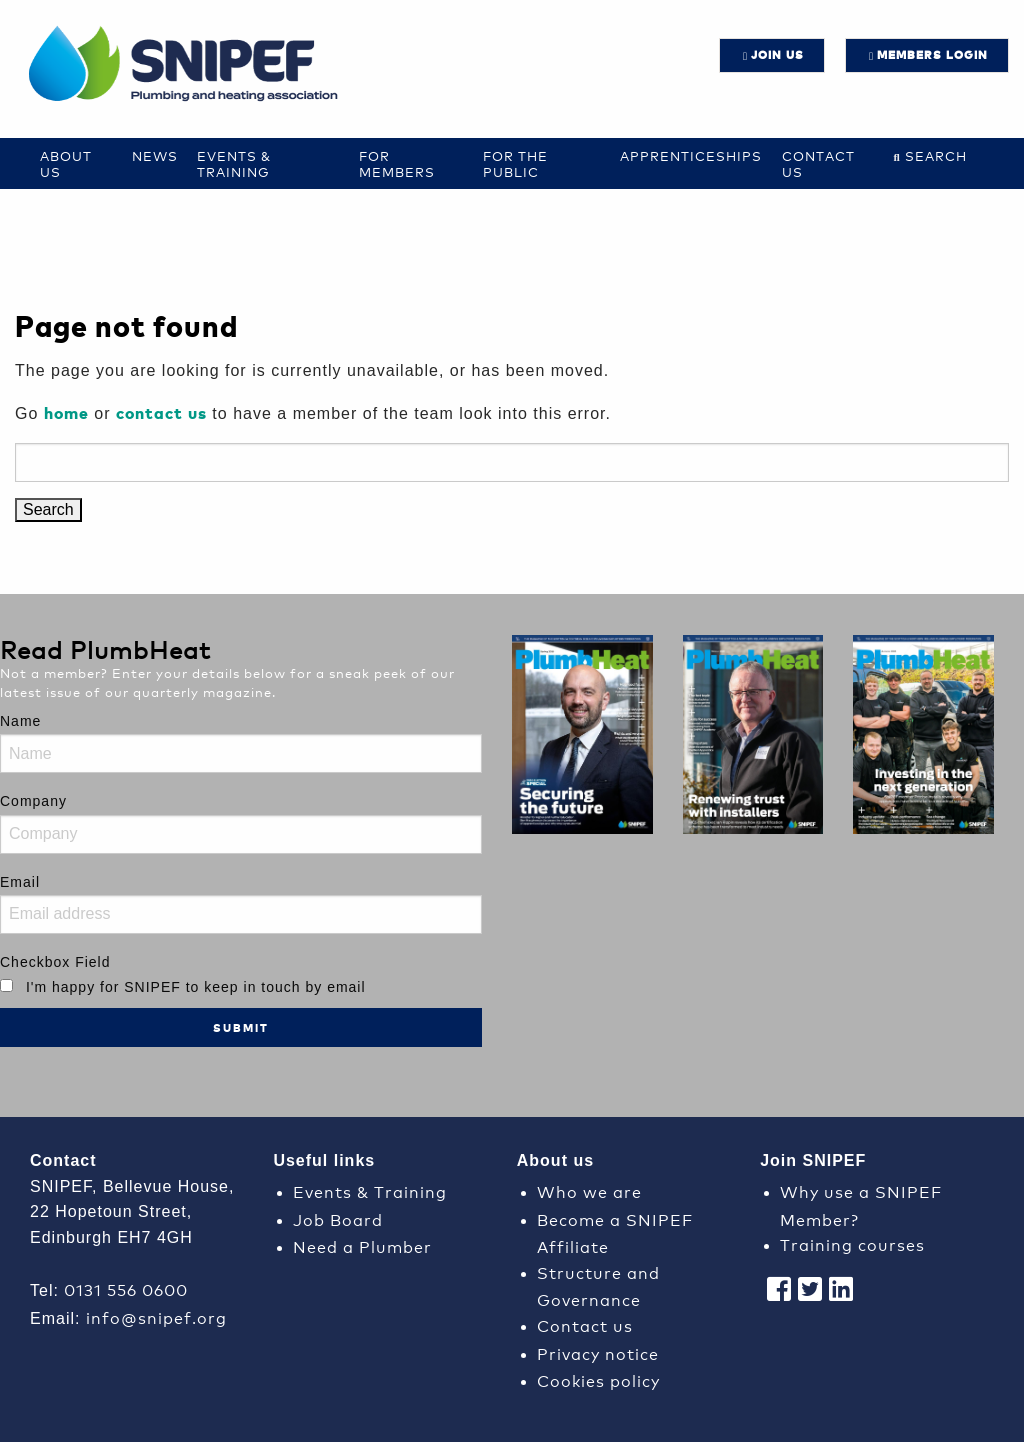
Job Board (338, 1218)
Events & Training (234, 163)
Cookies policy (598, 1379)
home (66, 412)
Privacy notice (598, 1352)
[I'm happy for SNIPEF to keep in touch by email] (6, 985)
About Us (66, 163)
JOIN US (777, 54)
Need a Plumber (362, 1245)
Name (20, 721)
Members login (932, 54)
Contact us (818, 163)
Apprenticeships (691, 155)
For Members (397, 163)
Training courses (852, 1243)
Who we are (589, 1190)
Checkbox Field (55, 962)
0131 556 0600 (126, 1288)
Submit (241, 1027)
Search (936, 155)
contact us (161, 412)
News (155, 155)
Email (20, 882)
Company (33, 801)
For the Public (515, 163)
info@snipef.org (156, 1316)
